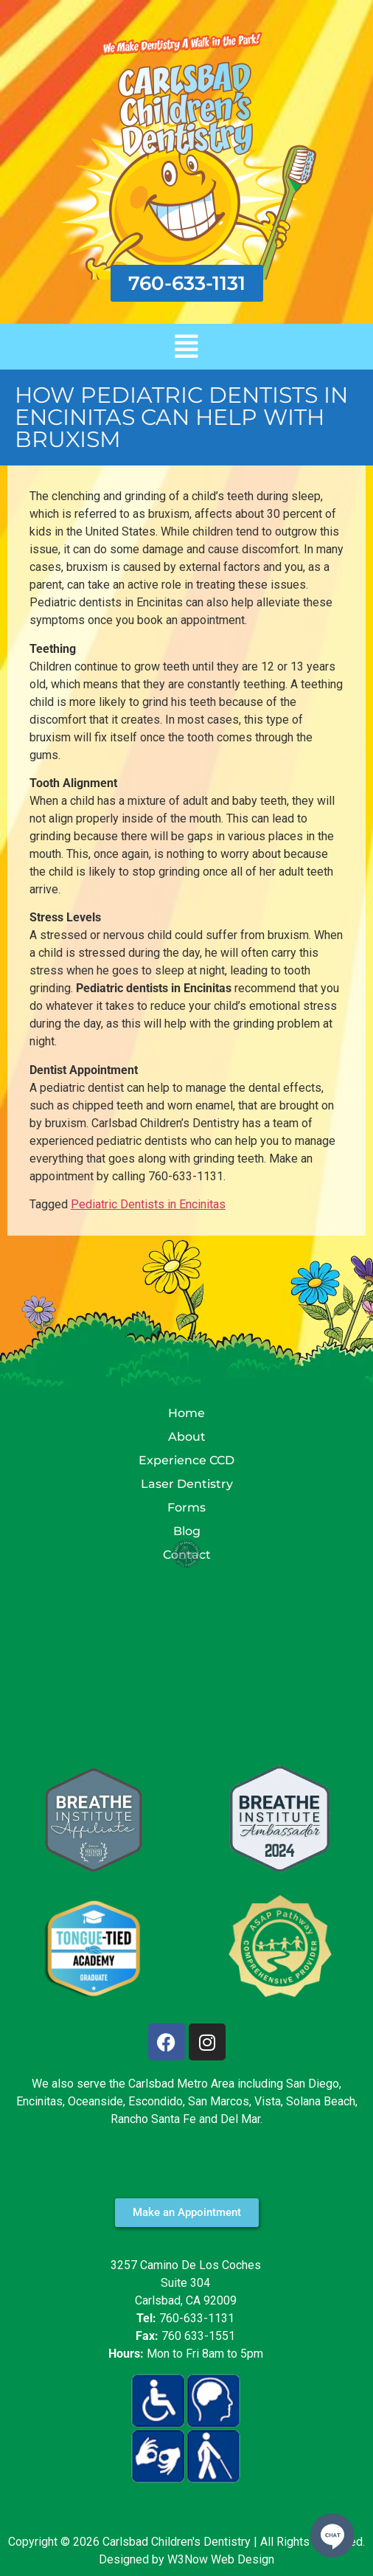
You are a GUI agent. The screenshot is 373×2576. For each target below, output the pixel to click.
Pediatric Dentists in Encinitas (148, 1204)
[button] (186, 347)
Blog (187, 1531)
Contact (187, 1555)
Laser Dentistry (187, 1484)
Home (186, 1413)
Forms (186, 1507)
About (187, 1437)
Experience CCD (186, 1460)
